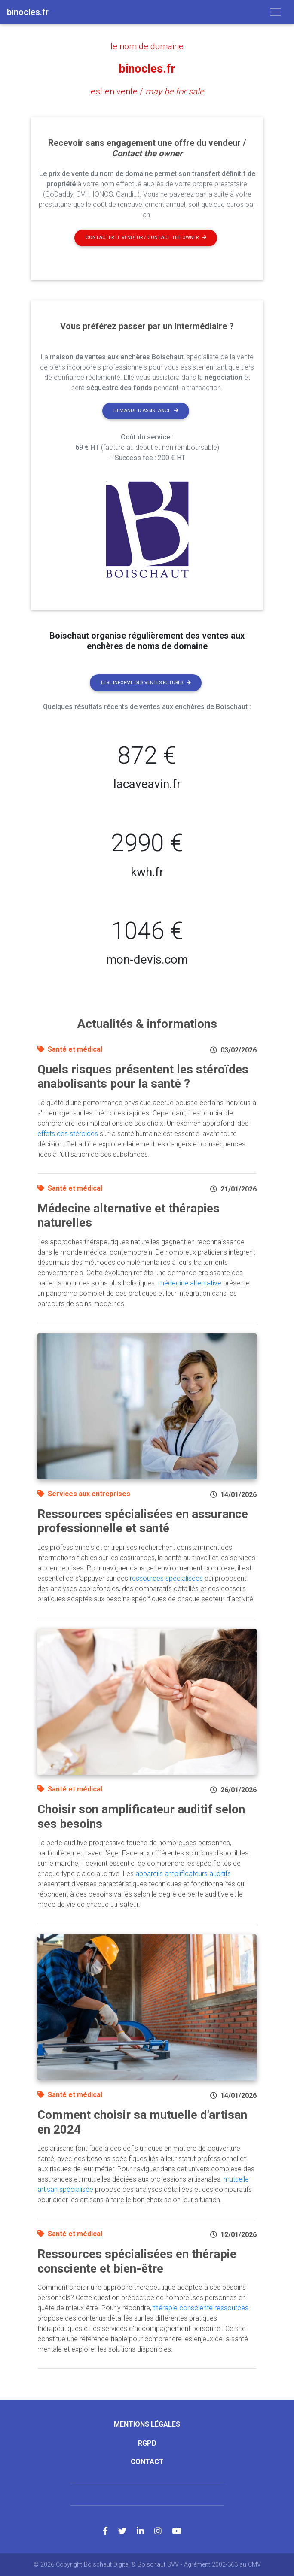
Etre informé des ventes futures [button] (146, 682)
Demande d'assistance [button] (145, 410)
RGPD (147, 2443)
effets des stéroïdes (67, 1133)
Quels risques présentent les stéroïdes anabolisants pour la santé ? (142, 1076)
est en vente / (147, 91)
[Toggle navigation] (275, 12)
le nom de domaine (147, 46)
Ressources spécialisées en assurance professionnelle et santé (142, 1520)
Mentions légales (147, 2424)
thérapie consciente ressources (200, 2308)
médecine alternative (189, 1283)
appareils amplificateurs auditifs (183, 1874)
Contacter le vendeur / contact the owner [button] (146, 237)
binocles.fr (147, 69)
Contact (147, 2461)
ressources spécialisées (166, 1578)
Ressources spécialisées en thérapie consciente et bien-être (136, 2261)
